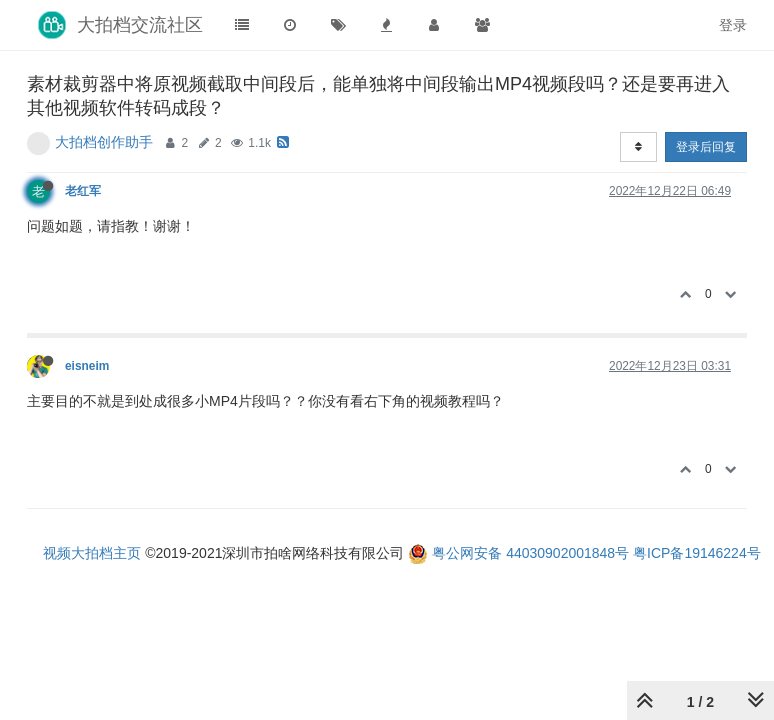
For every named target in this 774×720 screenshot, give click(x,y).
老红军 (83, 191)
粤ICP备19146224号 (697, 553)
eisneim (87, 366)
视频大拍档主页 (92, 553)
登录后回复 (706, 147)
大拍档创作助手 (104, 142)
